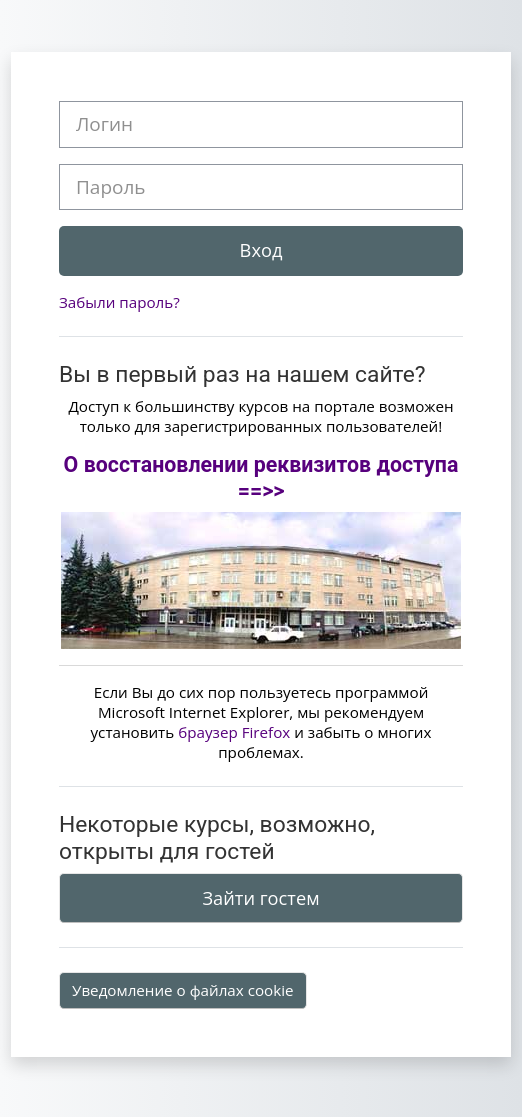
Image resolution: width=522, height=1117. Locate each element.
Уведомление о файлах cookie (183, 990)
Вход (261, 250)
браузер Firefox (234, 732)
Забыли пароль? (119, 302)
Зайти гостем (260, 898)
